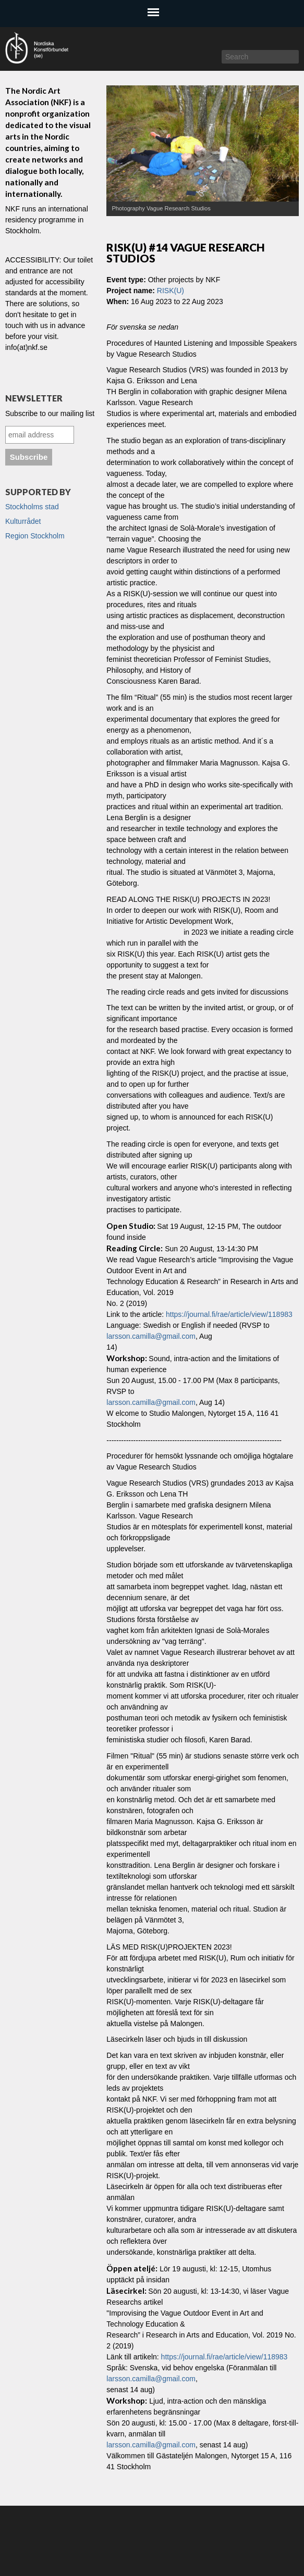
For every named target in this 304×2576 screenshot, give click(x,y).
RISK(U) (170, 290)
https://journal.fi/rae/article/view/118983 (229, 1314)
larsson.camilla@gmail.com (151, 1336)
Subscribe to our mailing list (49, 413)
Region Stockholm (35, 536)
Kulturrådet (23, 521)
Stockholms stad (32, 506)
